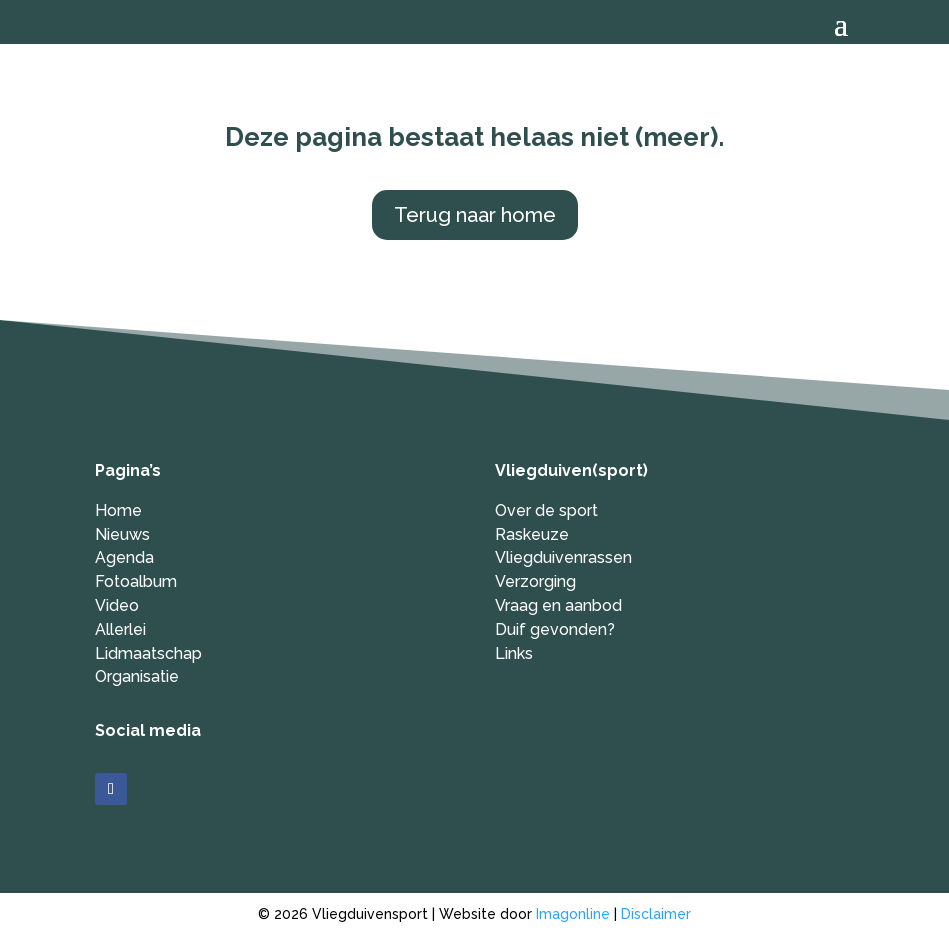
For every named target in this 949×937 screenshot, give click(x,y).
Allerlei (120, 629)
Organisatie (137, 676)
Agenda (124, 557)
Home (118, 510)
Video (117, 605)
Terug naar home (475, 215)
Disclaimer (656, 914)
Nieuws (122, 534)
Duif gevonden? (555, 629)
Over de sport (546, 510)
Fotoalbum (136, 581)
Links (514, 653)
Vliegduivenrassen (563, 557)
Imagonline (573, 914)
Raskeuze (532, 534)
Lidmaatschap (148, 653)
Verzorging (535, 581)
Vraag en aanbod (558, 605)
